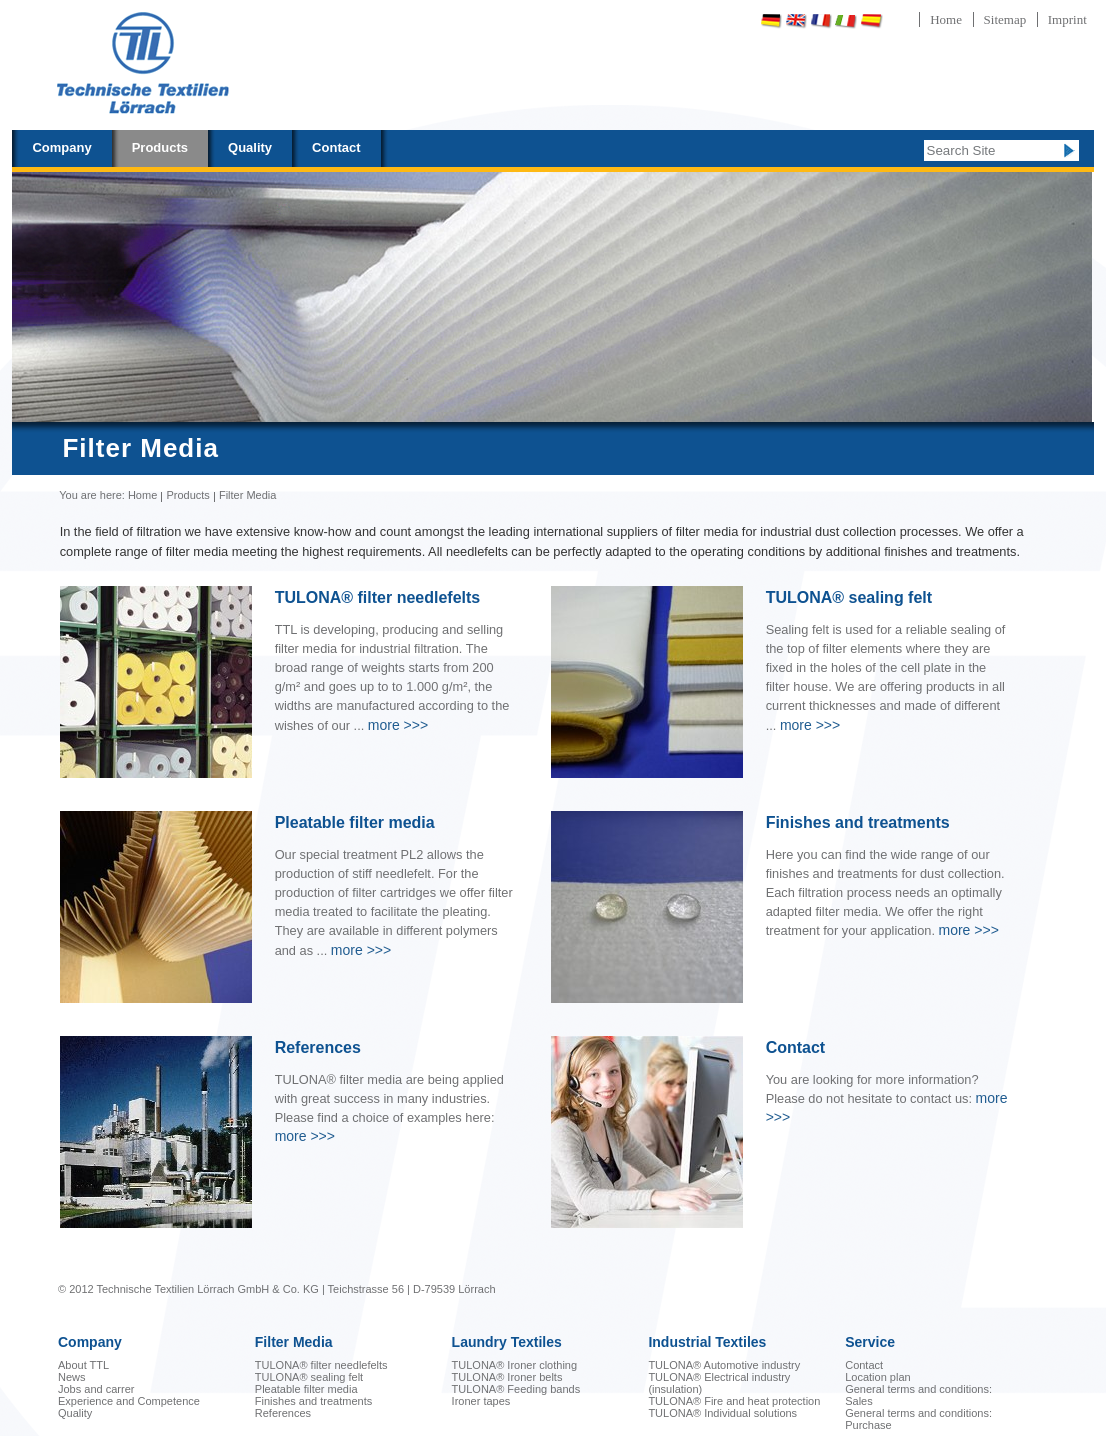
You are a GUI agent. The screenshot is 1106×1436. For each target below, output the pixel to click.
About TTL (83, 1365)
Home (946, 19)
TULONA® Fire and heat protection (734, 1401)
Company (61, 147)
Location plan (877, 1377)
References (283, 1413)
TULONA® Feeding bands (516, 1389)
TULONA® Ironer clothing (515, 1365)
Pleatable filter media (306, 1389)
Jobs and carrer (96, 1389)
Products (160, 147)
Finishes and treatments (313, 1401)
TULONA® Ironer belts (507, 1377)
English (796, 20)
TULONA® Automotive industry (724, 1365)
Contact (336, 147)
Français (821, 20)
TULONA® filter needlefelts (321, 1365)
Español (871, 20)
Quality (250, 147)
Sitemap (1005, 19)
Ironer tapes (481, 1401)
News (72, 1377)
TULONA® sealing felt (309, 1377)
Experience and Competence (129, 1401)
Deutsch (771, 20)
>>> (398, 725)
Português (924, 20)
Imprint (1067, 19)
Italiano (846, 20)
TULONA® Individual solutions (722, 1413)
